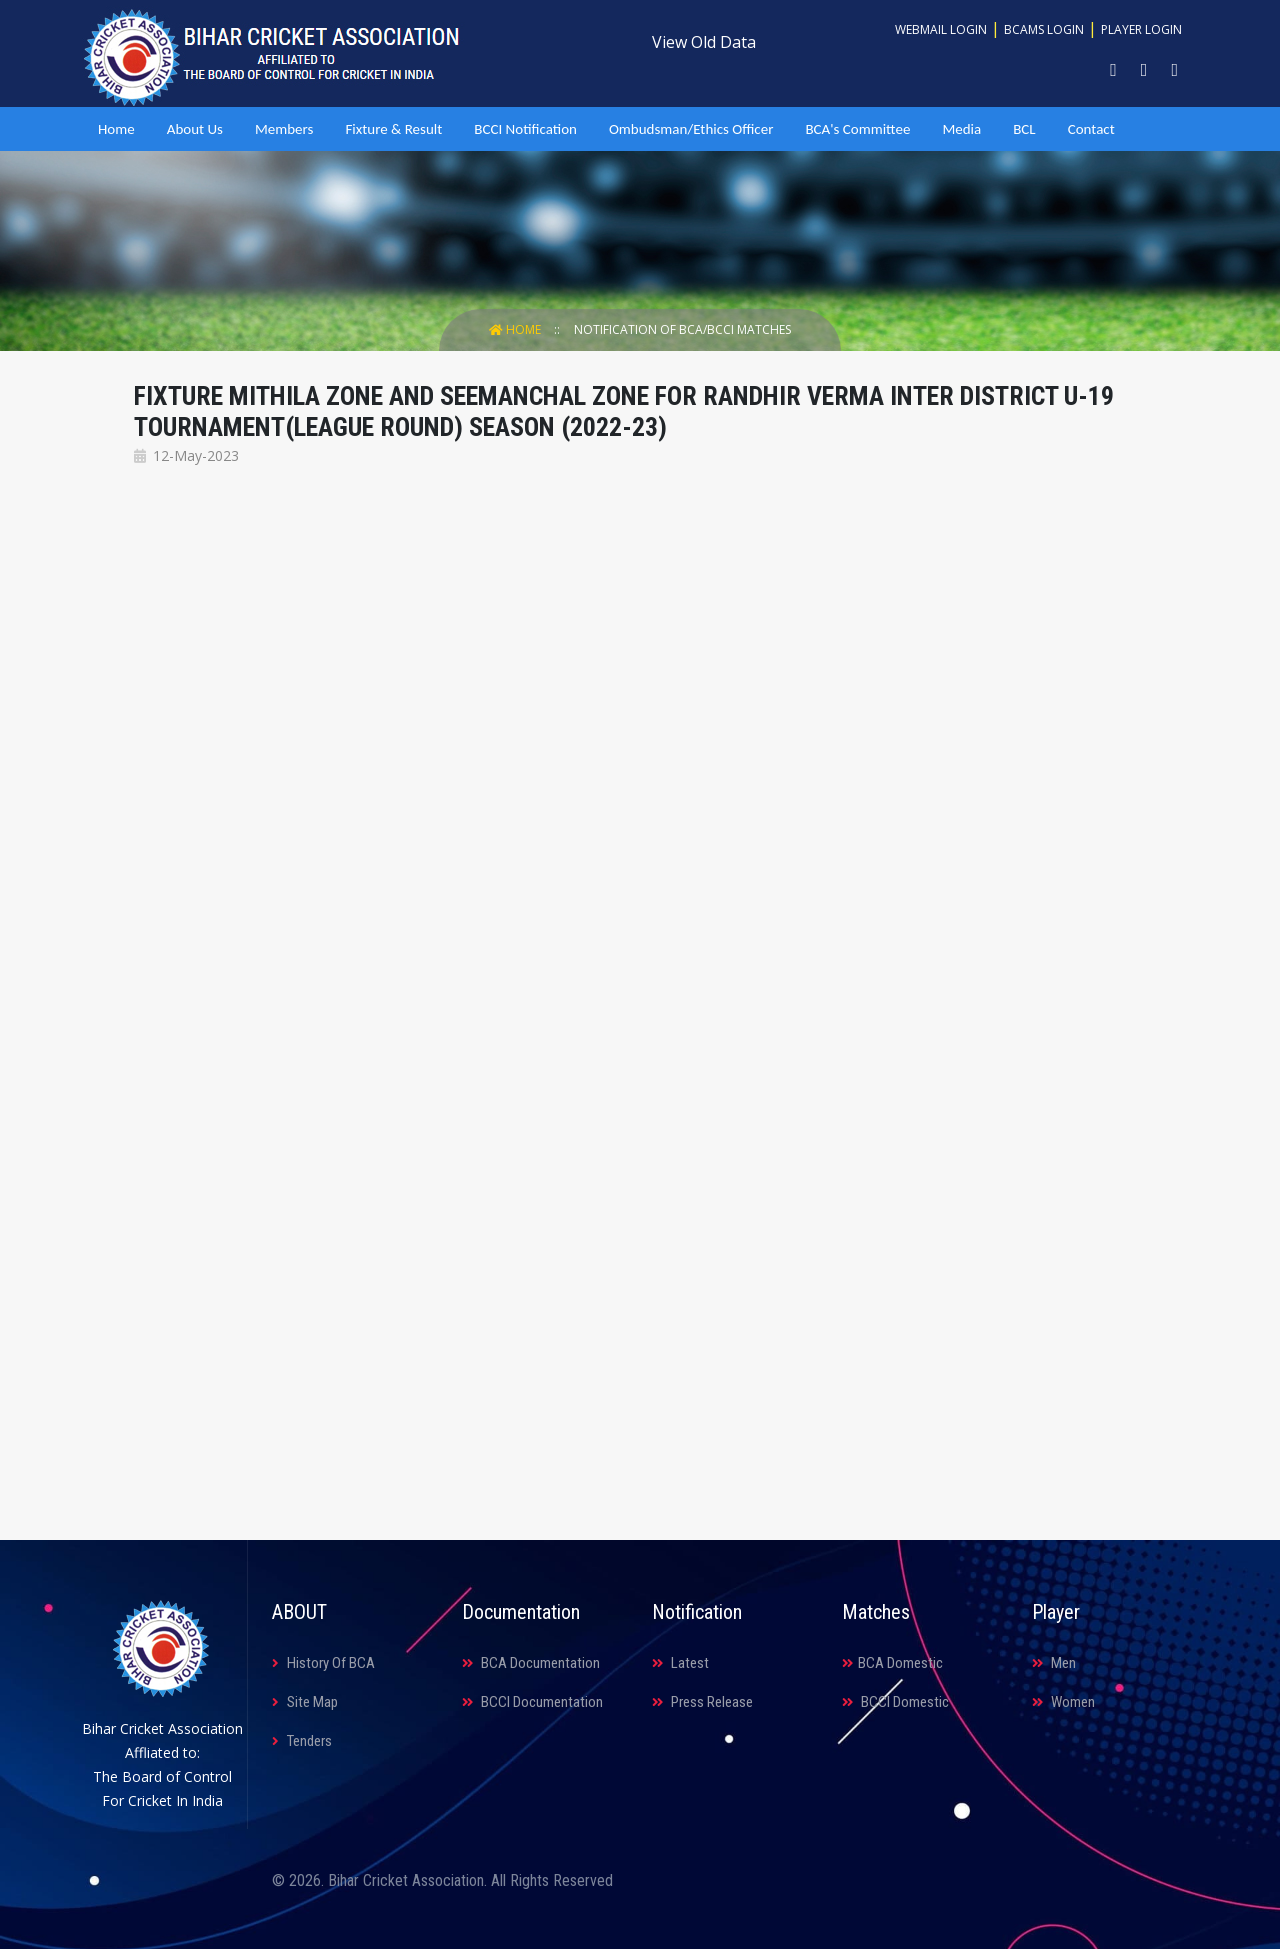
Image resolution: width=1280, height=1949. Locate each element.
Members (284, 129)
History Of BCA (323, 1663)
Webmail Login (941, 29)
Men (1054, 1663)
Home (116, 129)
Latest (680, 1663)
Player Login (1141, 29)
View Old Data (704, 42)
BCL (1024, 129)
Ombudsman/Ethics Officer (691, 129)
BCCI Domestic (895, 1702)
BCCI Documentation (532, 1702)
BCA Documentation (531, 1663)
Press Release (702, 1702)
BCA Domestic (892, 1663)
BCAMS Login (1044, 29)
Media (961, 129)
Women (1063, 1702)
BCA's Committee (857, 129)
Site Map (305, 1702)
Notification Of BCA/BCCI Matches (682, 329)
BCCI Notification (525, 129)
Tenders (302, 1741)
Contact (1091, 129)
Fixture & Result (393, 129)
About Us (195, 129)
